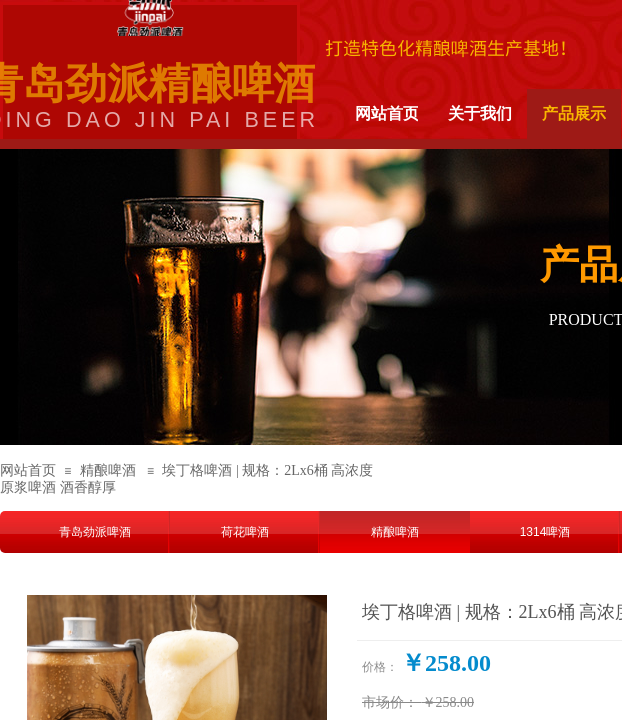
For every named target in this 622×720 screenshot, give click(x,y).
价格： (380, 667)
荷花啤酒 (245, 532)
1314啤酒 (545, 532)
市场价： (390, 702)
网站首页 (28, 470)
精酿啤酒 (108, 470)
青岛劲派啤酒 (95, 532)
